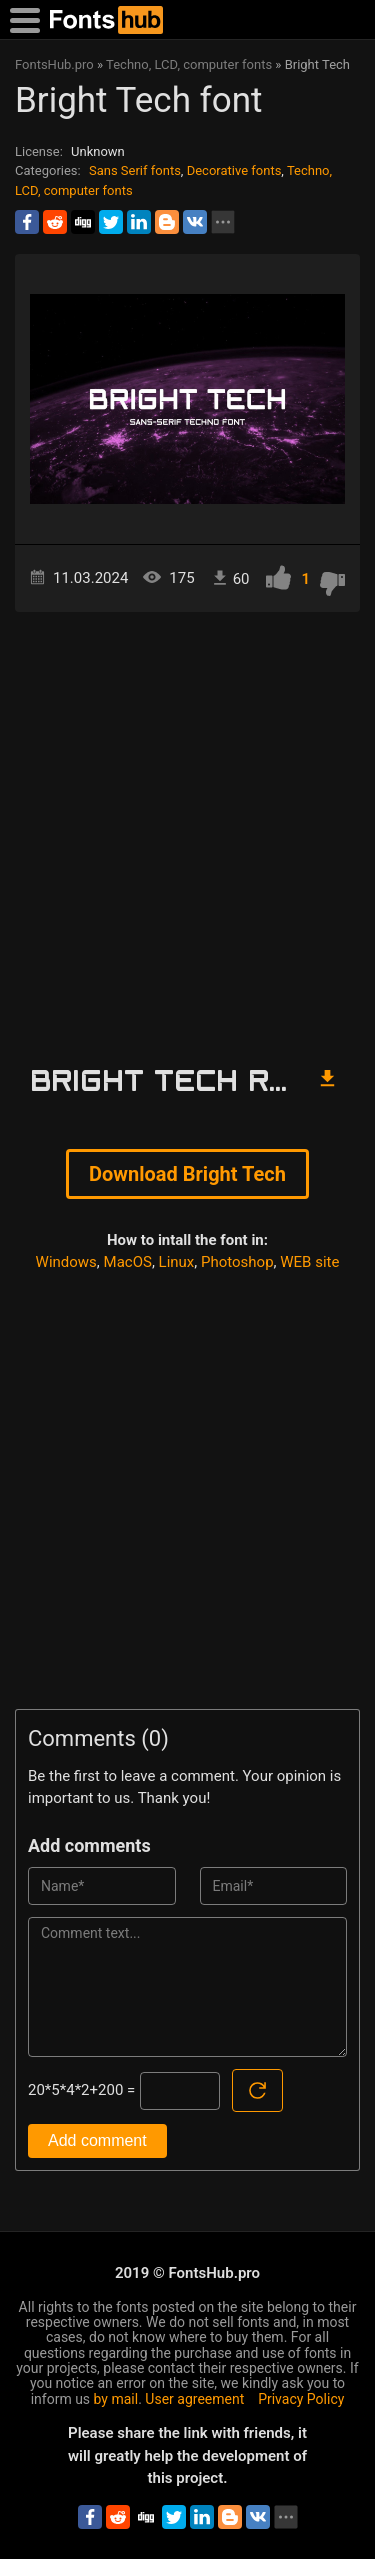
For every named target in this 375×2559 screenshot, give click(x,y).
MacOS (128, 1262)
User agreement (194, 2399)
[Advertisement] (187, 829)
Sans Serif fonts (135, 170)
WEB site (309, 1262)
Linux (177, 1262)
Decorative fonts (234, 170)
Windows (66, 1262)
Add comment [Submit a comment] (97, 2140)
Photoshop (237, 1262)
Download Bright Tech (187, 1174)
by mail (116, 2399)
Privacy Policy (301, 2399)
